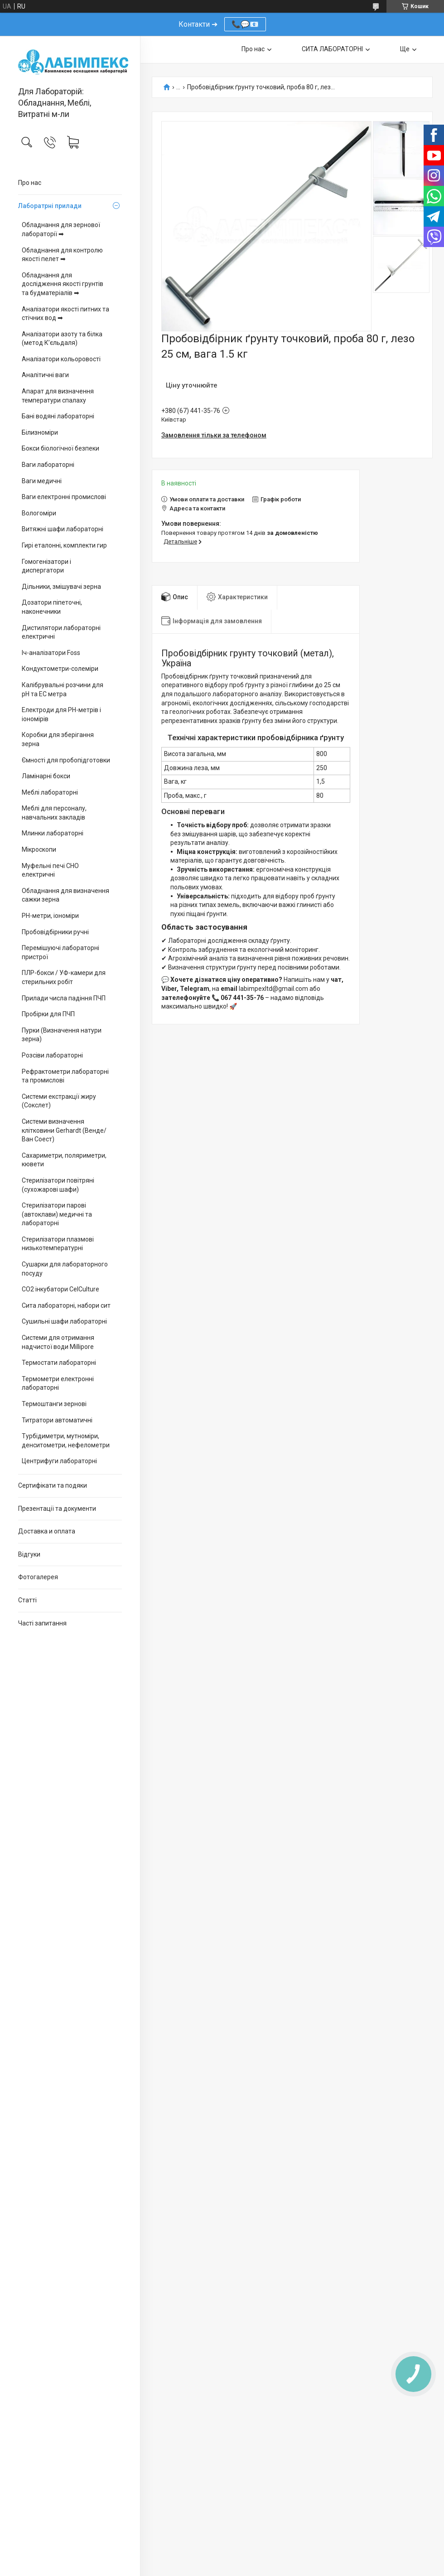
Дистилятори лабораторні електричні (61, 632)
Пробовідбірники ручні (55, 932)
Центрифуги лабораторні (59, 1461)
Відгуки (29, 1554)
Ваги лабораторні (48, 464)
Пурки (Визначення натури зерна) (61, 1035)
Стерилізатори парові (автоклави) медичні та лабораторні (57, 1214)
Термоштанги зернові (54, 1403)
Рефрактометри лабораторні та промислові (65, 1076)
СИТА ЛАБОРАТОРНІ (332, 49)
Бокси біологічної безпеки (60, 448)
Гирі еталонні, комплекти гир (64, 545)
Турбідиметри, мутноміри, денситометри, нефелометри (66, 1440)
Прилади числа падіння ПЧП (64, 998)
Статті (27, 1600)
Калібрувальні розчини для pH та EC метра (62, 689)
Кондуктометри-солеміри (60, 668)
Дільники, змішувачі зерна (61, 586)
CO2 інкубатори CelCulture (60, 1289)
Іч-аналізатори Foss (51, 652)
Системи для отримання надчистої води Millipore (58, 1342)
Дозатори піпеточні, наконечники (52, 607)
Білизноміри (40, 432)
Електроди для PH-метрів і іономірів (61, 714)
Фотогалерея (38, 1577)
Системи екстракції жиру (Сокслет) (59, 1101)
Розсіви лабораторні (52, 1055)
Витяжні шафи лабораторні (62, 529)
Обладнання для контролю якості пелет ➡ (62, 255)
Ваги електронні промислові (64, 496)
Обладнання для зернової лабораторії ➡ (61, 229)
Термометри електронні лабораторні (58, 1383)
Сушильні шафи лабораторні (64, 1321)
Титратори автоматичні (57, 1420)
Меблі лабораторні (50, 792)
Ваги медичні (42, 481)
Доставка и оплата (46, 1531)
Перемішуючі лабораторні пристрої (60, 952)
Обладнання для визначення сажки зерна (65, 895)
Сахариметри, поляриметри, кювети (64, 1160)
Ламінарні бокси (46, 776)
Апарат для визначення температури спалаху (58, 396)
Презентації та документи (57, 1508)
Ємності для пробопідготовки (66, 760)
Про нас (29, 182)
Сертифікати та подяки (52, 1485)
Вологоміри (39, 513)
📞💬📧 (245, 24)
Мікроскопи (39, 849)
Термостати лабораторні (59, 1362)
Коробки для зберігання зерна (58, 739)
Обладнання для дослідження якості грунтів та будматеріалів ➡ (62, 284)
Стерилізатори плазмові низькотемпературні (58, 1244)
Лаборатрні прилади (50, 205)
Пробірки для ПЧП (48, 1014)
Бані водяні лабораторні (58, 416)
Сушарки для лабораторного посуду (65, 1269)
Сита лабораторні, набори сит (66, 1305)
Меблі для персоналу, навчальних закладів (54, 813)
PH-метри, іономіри (50, 915)
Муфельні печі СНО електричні (50, 870)
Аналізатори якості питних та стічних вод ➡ (65, 314)
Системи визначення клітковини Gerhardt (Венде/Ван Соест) (64, 1130)
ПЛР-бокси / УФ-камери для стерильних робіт (64, 977)
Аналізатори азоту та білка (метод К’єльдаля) (62, 338)
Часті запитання (42, 1623)
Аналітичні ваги (45, 374)
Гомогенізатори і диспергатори (46, 566)
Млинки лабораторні (52, 833)
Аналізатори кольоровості (61, 359)
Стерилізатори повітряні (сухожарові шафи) (58, 1185)
